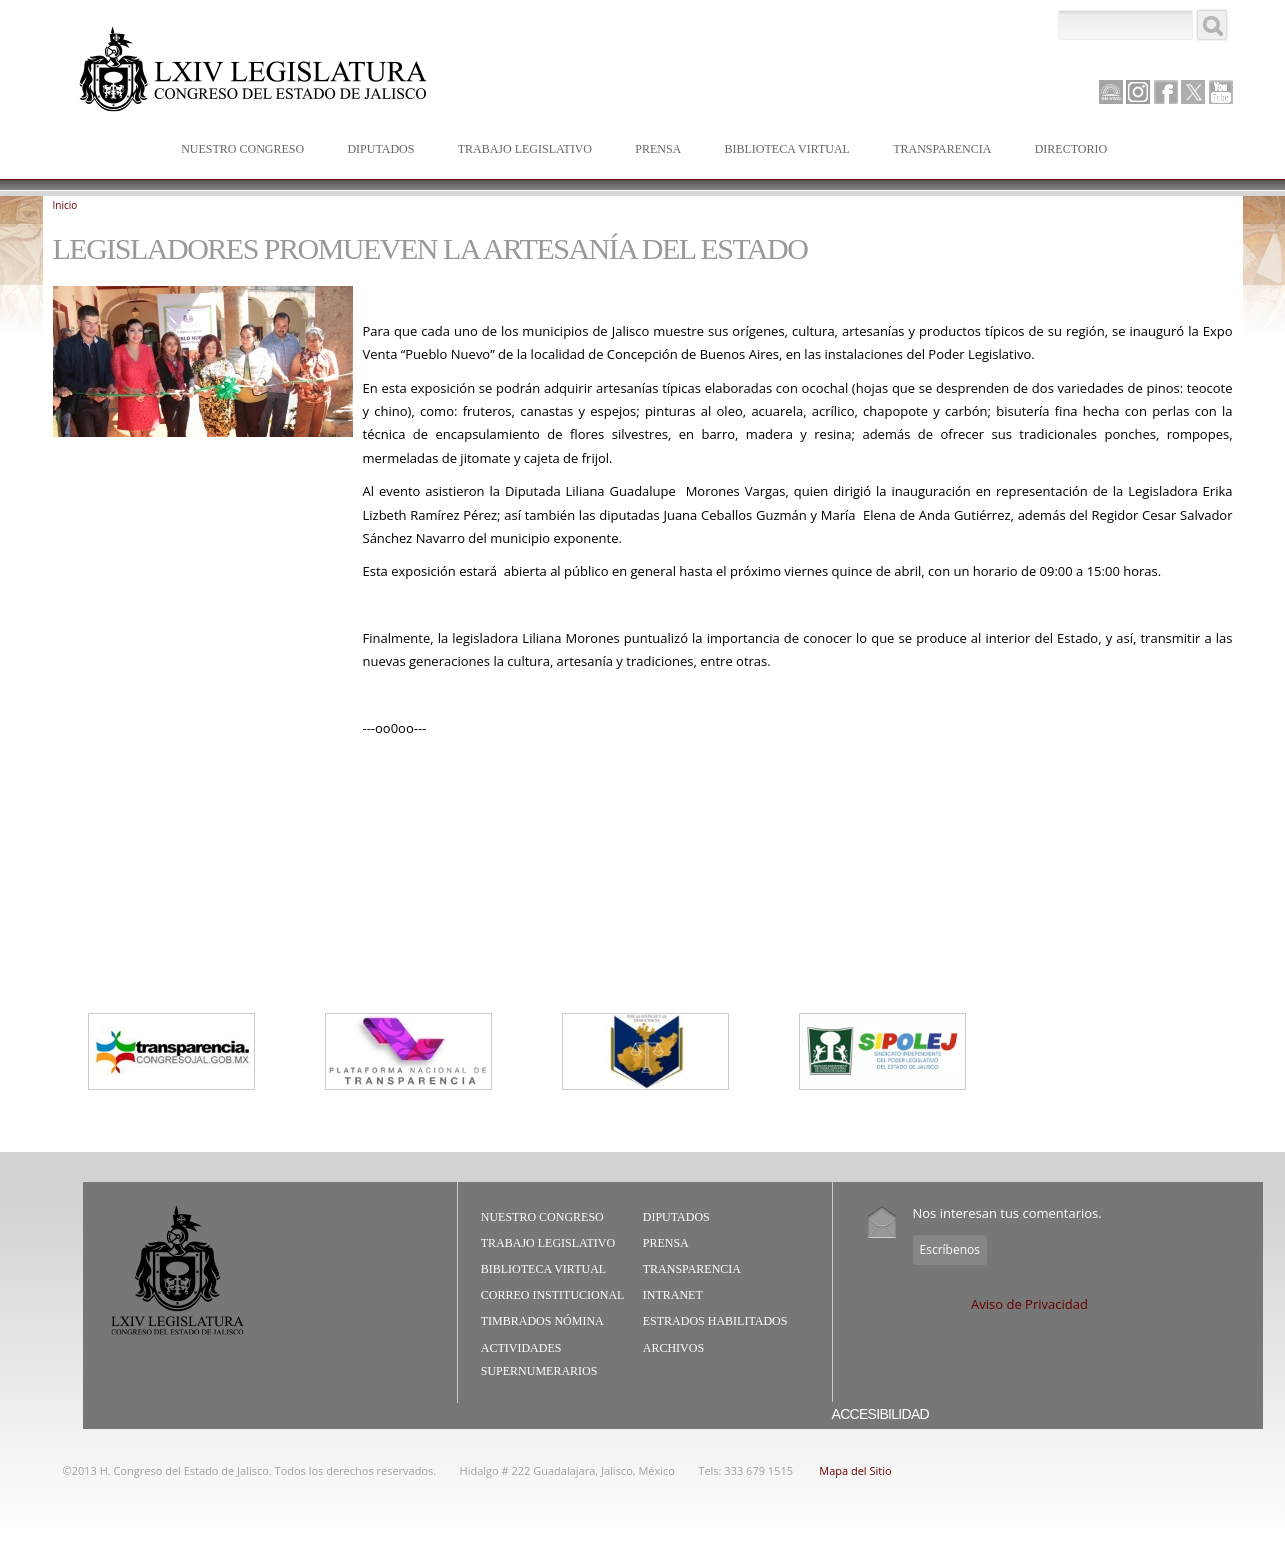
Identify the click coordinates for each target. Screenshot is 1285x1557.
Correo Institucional (553, 1295)
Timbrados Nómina (542, 1321)
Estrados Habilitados (715, 1321)
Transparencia (942, 149)
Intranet (673, 1295)
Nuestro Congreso (238, 150)
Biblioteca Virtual (783, 150)
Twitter (1193, 92)
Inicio (65, 205)
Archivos (673, 1348)
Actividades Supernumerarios (539, 1360)
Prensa (653, 150)
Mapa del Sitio (855, 1470)
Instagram (1138, 92)
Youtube (1221, 92)
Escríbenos (950, 1249)
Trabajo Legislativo (520, 150)
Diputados (376, 150)
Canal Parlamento (1111, 93)
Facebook (1166, 92)
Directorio (1071, 149)
